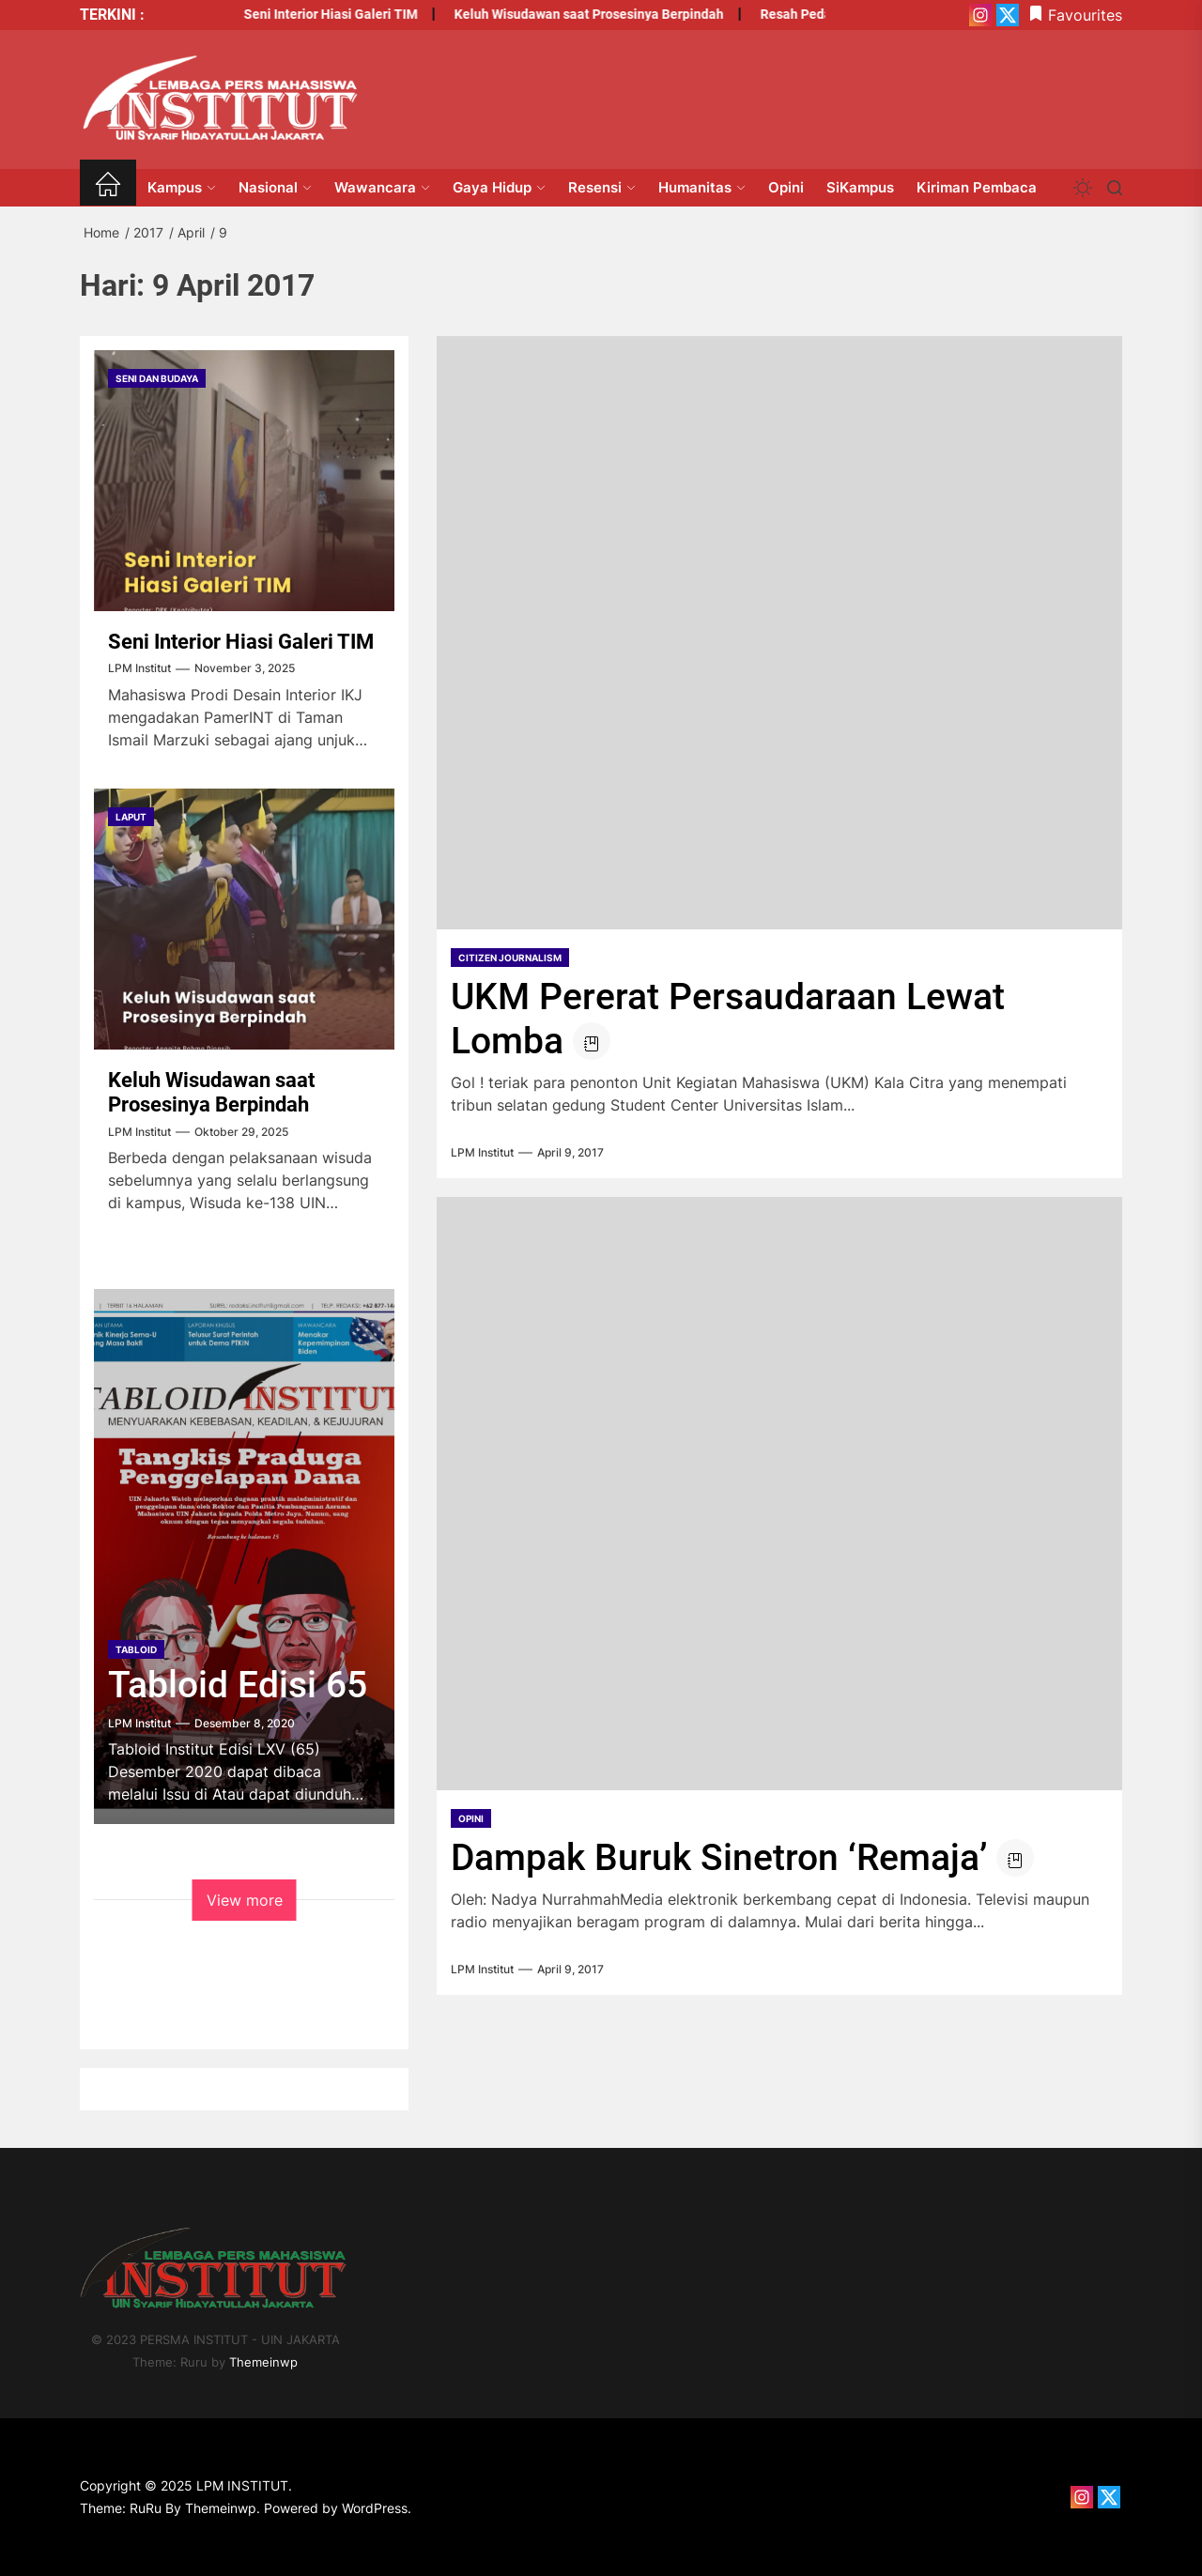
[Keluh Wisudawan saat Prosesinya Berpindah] (244, 919)
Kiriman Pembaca (977, 187)
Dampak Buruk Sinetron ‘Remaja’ (719, 1857)
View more (245, 1900)
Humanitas (702, 187)
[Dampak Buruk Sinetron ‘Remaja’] (779, 1493)
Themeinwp (263, 2361)
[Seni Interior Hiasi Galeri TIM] (244, 480)
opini (471, 1818)
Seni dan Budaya (157, 378)
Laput (131, 816)
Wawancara (382, 187)
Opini (786, 187)
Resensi (602, 187)
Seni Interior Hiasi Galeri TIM (297, 14)
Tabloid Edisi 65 (237, 1685)
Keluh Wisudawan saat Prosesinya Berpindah (555, 14)
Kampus (181, 187)
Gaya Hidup (499, 187)
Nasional (275, 187)
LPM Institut (482, 1152)
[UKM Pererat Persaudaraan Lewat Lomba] (779, 632)
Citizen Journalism (510, 957)
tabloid (136, 1649)
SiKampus (860, 187)
